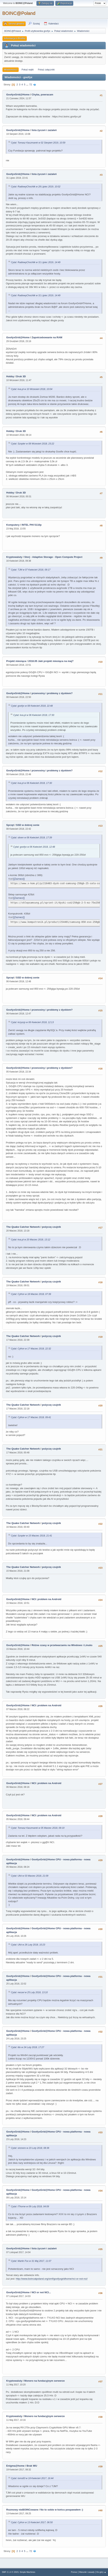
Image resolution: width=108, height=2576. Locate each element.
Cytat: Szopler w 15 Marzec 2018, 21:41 (31, 1535)
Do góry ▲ (101, 2572)
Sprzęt (10, 825)
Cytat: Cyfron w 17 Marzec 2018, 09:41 (31, 1417)
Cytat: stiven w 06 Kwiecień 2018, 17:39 (31, 837)
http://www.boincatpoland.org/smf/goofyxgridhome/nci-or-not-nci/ (52, 2278)
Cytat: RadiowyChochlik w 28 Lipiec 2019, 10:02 (35, 186)
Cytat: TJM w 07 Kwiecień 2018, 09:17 (30, 569)
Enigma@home (15, 2465)
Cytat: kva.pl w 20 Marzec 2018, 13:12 (30, 1239)
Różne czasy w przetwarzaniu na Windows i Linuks (62, 1645)
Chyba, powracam (42, 94)
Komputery (12, 524)
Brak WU (32, 2465)
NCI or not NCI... (41, 2292)
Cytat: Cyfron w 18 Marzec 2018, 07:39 (31, 1294)
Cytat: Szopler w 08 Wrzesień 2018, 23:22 (32, 443)
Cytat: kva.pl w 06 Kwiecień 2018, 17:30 (33, 715)
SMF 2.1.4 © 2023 (10, 2572)
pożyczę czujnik (51, 1226)
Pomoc (74, 2572)
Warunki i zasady (87, 2572)
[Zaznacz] (19, 879)
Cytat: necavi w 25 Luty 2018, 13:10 (29, 1992)
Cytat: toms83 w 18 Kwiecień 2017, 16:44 (32, 2478)
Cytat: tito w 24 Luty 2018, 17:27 (27, 2047)
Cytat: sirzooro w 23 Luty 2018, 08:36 (30, 2148)
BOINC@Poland (18, 13)
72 (30, 84)
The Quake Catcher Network (23, 1226)
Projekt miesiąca (16, 661)
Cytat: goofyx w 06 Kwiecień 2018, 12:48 (34, 847)
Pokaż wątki (28, 69)
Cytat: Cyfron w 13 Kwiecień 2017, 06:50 (32, 2522)
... (27, 84)
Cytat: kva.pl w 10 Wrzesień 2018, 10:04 (31, 389)
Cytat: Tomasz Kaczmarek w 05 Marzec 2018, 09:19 (37, 1828)
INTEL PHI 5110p (32, 524)
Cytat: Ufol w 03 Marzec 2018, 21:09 (29, 1876)
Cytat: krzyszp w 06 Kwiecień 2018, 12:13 (32, 1022)
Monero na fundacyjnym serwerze (44, 2380)
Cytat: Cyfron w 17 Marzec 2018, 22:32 (31, 1348)
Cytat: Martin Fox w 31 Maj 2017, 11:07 (31, 2261)
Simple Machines (27, 2572)
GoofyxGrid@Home (17, 94)
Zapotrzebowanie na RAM (47, 337)
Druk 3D (21, 376)
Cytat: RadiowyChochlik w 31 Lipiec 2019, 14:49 (35, 262)
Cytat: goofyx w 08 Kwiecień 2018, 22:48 (32, 706)
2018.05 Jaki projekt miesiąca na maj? (50, 661)
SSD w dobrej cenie (27, 825)
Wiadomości (10, 69)
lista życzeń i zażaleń (44, 130)
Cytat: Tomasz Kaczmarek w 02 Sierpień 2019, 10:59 (38, 142)
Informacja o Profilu (14, 38)
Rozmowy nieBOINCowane (22, 2509)
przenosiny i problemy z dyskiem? (52, 693)
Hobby (10, 376)
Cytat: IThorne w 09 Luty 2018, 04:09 (30, 2206)
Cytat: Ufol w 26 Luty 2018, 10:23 (28, 1944)
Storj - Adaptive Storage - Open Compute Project (53, 557)
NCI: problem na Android (46, 1599)
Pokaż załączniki (46, 69)
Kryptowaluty (14, 557)
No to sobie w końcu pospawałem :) (61, 2509)
